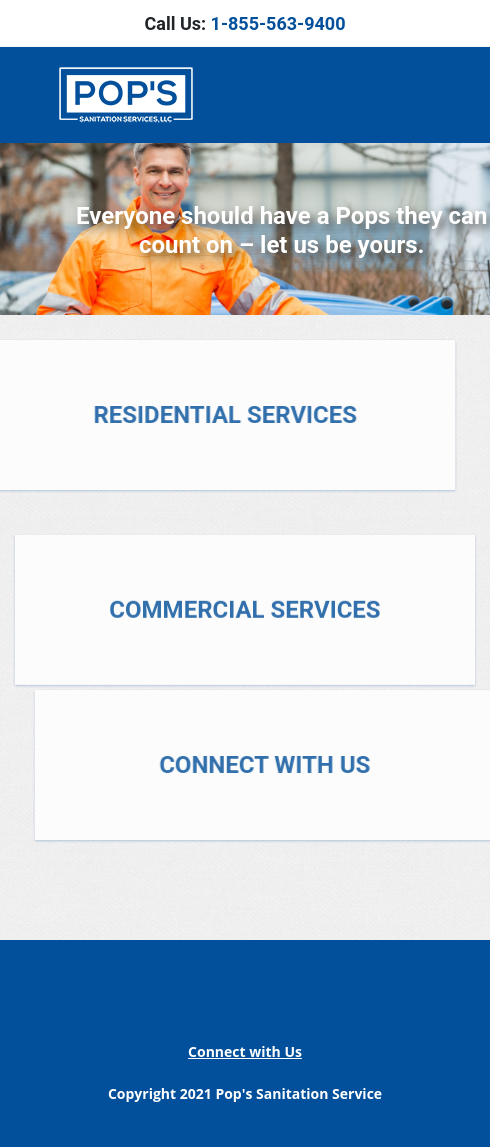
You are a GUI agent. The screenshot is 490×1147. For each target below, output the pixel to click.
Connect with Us (245, 1051)
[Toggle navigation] (436, 95)
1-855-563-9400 (278, 23)
